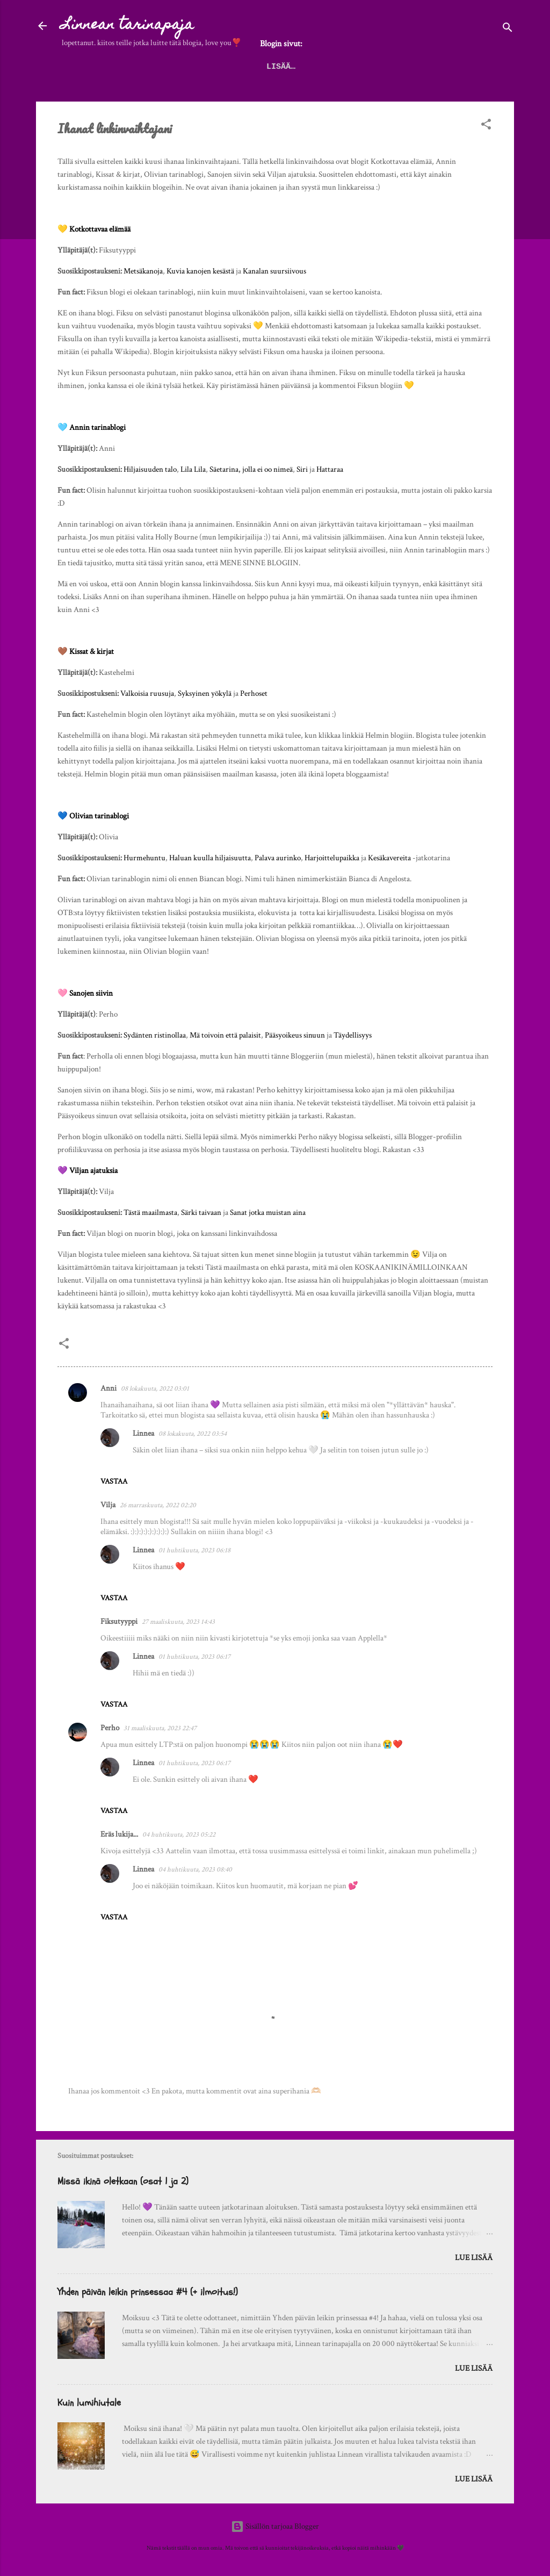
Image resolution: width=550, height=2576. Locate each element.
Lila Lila (193, 469)
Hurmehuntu (144, 858)
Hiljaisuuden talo (150, 469)
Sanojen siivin (91, 993)
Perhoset (253, 693)
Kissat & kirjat (91, 651)
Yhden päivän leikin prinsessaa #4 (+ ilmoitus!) (147, 2292)
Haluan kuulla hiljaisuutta (210, 858)
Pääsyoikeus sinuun (295, 1035)
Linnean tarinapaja (128, 25)
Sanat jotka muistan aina (268, 1212)
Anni (108, 1388)
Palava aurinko (278, 858)
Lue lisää (474, 2258)
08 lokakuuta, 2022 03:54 (192, 1433)
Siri (302, 469)
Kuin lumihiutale (89, 2402)
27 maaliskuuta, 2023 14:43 (178, 1622)
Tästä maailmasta (150, 1212)
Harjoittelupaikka (332, 858)
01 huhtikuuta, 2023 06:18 (194, 1550)
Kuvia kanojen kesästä (200, 271)
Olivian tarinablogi (99, 816)
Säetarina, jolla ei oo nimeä (251, 469)
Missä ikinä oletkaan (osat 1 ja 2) (123, 2181)
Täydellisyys (353, 1035)
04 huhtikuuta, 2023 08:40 (195, 1869)
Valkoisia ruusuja (147, 693)
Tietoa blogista (394, 66)
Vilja (107, 1505)
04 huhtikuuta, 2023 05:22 (178, 1834)
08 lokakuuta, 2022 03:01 (155, 1388)
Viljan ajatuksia (93, 1170)
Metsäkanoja (143, 271)
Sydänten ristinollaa (155, 1035)
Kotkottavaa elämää (100, 229)
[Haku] (507, 29)
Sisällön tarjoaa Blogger (275, 2526)
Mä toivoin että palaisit (225, 1035)
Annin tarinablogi (97, 427)
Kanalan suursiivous (274, 271)
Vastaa (113, 1481)
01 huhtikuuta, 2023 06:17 (194, 1656)
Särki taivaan (201, 1212)
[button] (486, 126)
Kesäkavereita (389, 858)
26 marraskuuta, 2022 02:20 (158, 1505)
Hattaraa (329, 469)
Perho (109, 1728)
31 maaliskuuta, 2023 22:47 (160, 1728)
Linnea (143, 1433)
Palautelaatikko (302, 66)
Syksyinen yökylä (204, 693)
